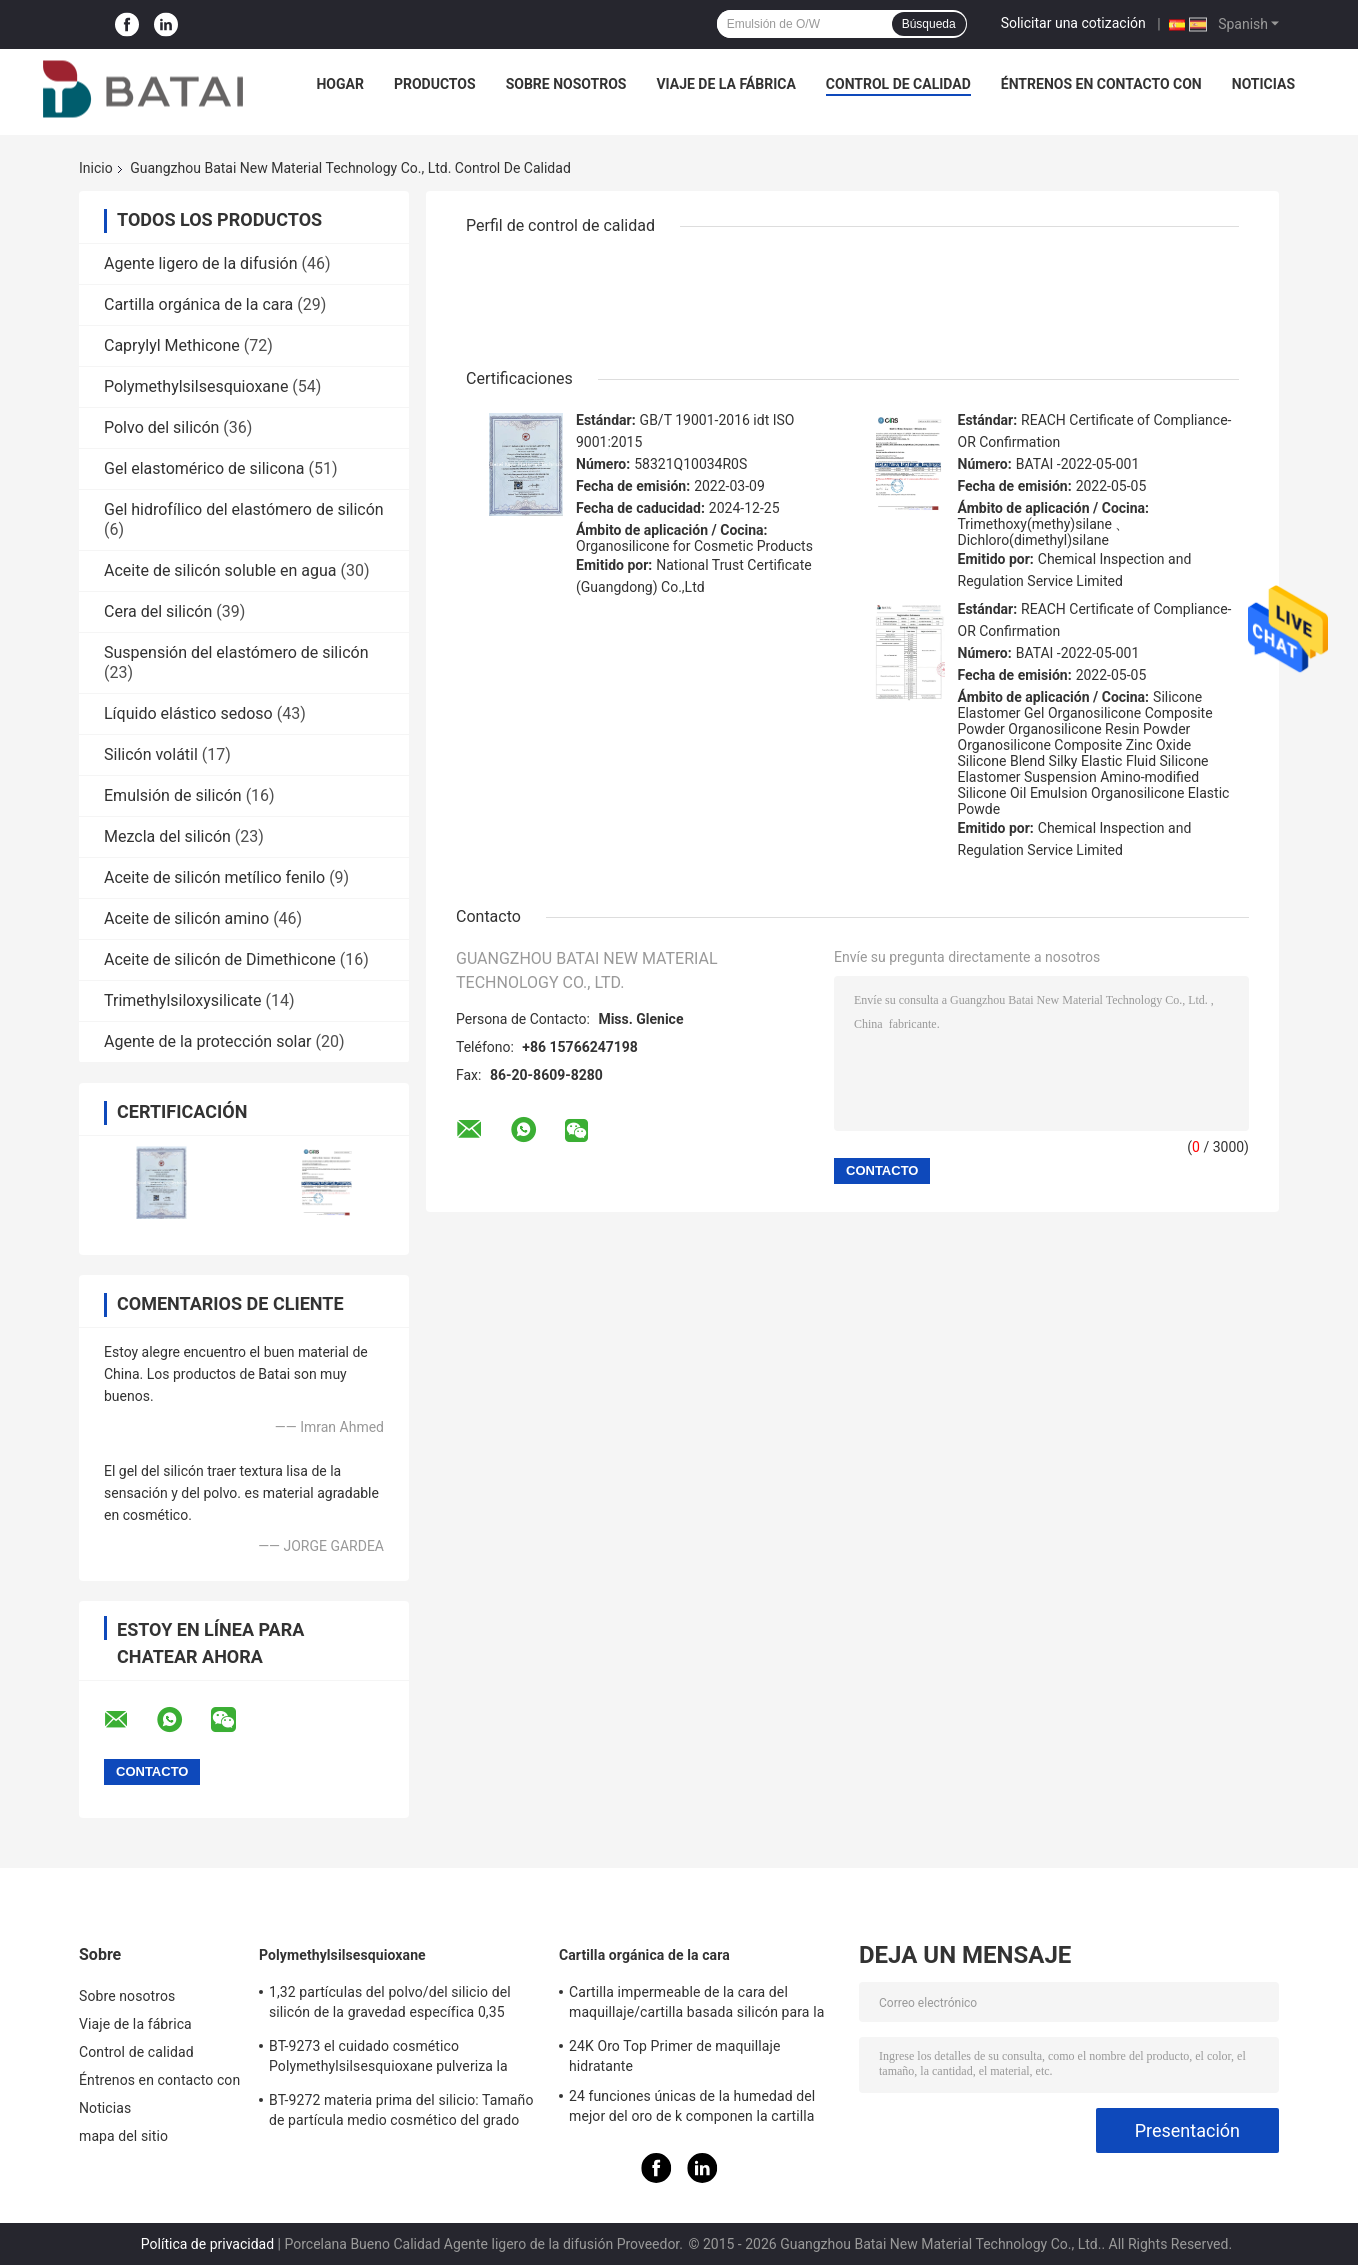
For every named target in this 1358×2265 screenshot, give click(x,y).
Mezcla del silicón (167, 836)
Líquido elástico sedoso (188, 713)
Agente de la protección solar (208, 1041)
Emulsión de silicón (173, 795)
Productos (435, 84)
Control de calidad (898, 84)
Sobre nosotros (566, 84)
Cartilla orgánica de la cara (198, 304)
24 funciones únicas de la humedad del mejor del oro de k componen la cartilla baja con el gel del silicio (692, 2109)
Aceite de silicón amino (186, 918)
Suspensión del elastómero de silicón (236, 652)
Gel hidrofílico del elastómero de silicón (244, 509)
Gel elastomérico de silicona (204, 468)
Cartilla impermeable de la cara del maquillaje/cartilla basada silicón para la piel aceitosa (696, 2005)
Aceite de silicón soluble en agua (220, 570)
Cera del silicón (158, 611)
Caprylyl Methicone (172, 345)
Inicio (96, 168)
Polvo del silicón (161, 427)
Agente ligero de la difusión (200, 263)
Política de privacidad (207, 2244)
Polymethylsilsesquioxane (196, 386)
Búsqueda (929, 24)
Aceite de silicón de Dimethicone (220, 959)
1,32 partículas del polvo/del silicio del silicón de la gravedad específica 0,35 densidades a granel (390, 2005)
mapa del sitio (123, 2136)
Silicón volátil (151, 754)
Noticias (1263, 84)
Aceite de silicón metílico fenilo (214, 877)
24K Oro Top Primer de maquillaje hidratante (674, 2056)
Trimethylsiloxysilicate (183, 1000)
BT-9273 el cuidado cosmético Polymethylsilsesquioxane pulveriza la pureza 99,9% (388, 2059)
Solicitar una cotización (1073, 23)
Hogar (339, 84)
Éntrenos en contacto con (1101, 84)
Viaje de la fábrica (725, 84)
